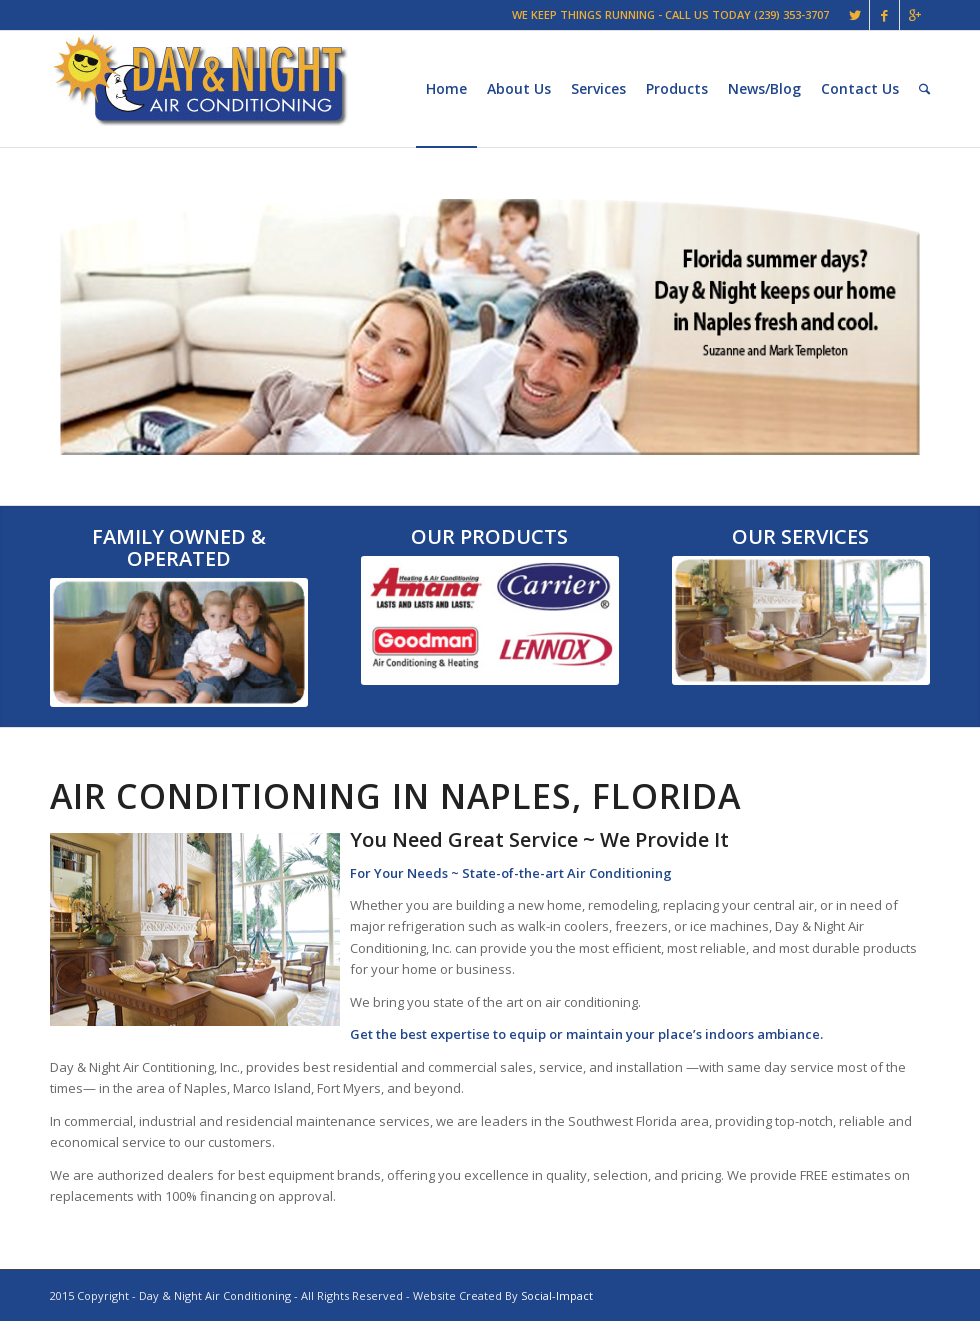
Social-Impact (557, 1295)
